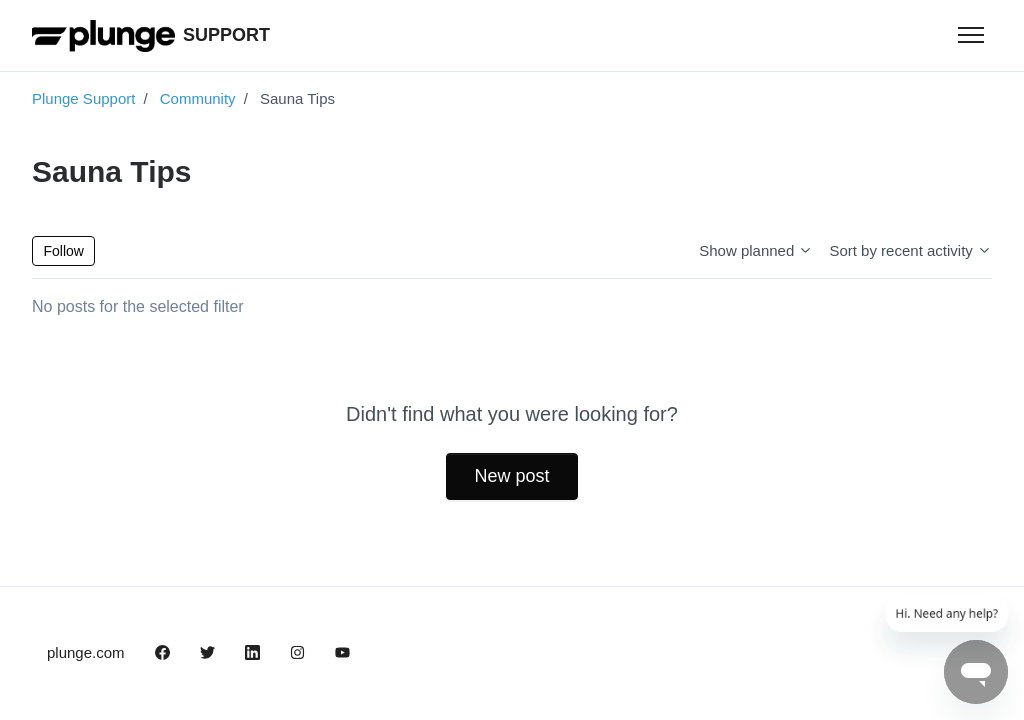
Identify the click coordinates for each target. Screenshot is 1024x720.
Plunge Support (83, 98)
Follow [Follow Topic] (64, 251)
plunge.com (86, 652)
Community (198, 98)
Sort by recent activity (910, 250)
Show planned (756, 250)
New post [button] (511, 476)
